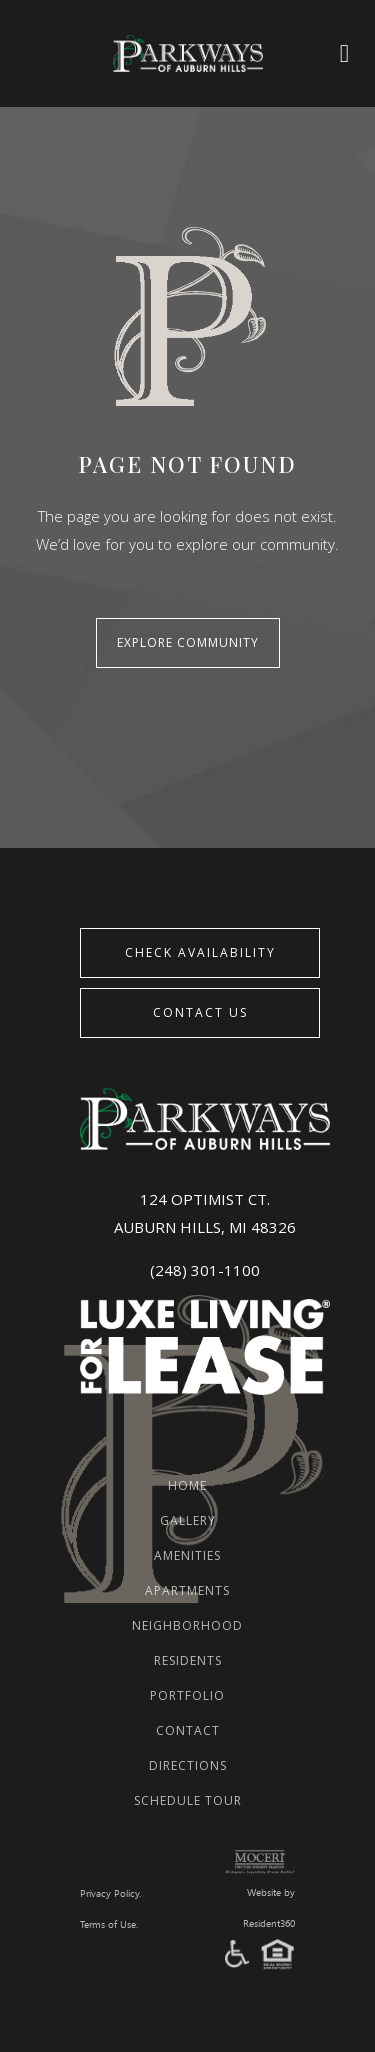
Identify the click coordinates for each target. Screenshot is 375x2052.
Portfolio (187, 1695)
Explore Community (188, 642)
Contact (188, 1730)
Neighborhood (187, 1625)
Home (187, 1485)
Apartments (187, 1590)
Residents (188, 1660)
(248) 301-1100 (205, 1270)
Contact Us (200, 1012)
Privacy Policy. (110, 1894)
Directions (188, 1765)
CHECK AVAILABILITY (200, 952)
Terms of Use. (109, 1925)
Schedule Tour (188, 1800)
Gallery (188, 1520)
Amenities (187, 1555)
